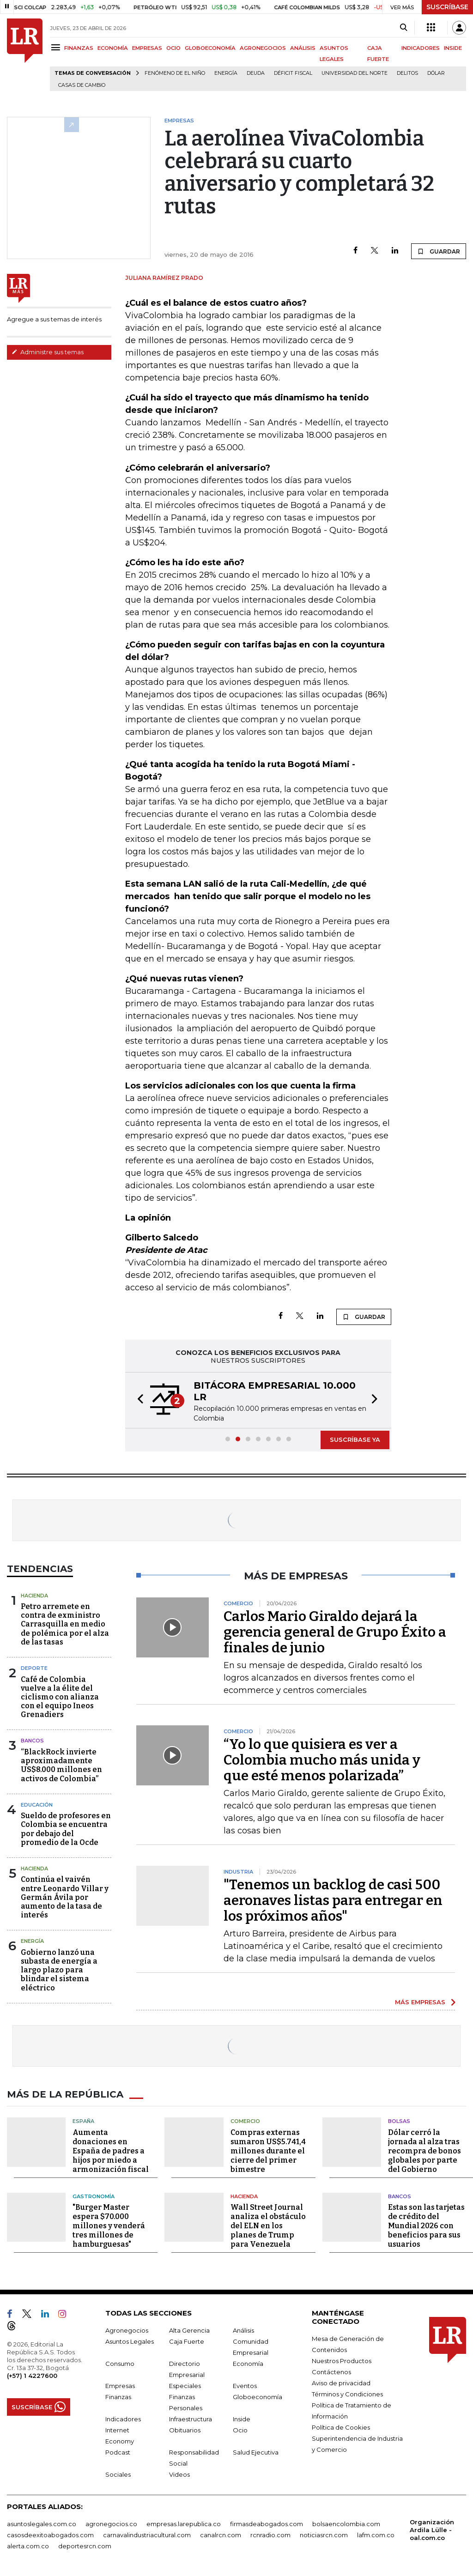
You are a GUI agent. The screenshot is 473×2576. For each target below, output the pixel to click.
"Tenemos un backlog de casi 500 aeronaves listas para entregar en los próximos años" (333, 1900)
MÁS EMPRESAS (420, 2002)
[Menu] (57, 47)
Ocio (240, 2430)
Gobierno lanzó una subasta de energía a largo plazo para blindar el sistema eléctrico (59, 1970)
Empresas (120, 2385)
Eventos (245, 2385)
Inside (241, 2419)
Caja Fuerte (186, 2341)
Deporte (34, 1668)
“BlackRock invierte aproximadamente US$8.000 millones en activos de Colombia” (61, 1765)
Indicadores (123, 2419)
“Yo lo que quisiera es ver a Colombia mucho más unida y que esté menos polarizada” (322, 1760)
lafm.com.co (375, 2535)
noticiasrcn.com (324, 2535)
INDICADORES (420, 48)
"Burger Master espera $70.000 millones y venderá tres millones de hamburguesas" (109, 2226)
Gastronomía (94, 2196)
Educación (37, 1805)
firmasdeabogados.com (266, 2524)
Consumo (119, 2363)
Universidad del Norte (354, 73)
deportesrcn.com (84, 2546)
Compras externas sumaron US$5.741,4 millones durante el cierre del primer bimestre (268, 2151)
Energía (225, 73)
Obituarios (184, 2430)
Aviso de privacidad (341, 2383)
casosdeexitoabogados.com (50, 2535)
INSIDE (453, 48)
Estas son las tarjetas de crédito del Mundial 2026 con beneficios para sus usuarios (426, 2226)
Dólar (436, 73)
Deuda (256, 73)
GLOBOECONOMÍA (210, 48)
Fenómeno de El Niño (175, 73)
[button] (137, 1400)
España (83, 2121)
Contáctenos (331, 2372)
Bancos (32, 1740)
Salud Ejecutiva (256, 2452)
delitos (407, 73)
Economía (248, 2363)
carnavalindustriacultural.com (147, 2535)
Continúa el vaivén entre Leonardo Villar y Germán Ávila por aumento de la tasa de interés (65, 1897)
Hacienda (34, 1595)
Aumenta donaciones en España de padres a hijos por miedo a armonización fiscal (111, 2151)
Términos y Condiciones (347, 2394)
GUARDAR (438, 251)
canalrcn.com (220, 2535)
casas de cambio (81, 85)
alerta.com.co (28, 2546)
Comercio (245, 2121)
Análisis (243, 2330)
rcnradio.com (270, 2535)
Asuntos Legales (129, 2341)
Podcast (117, 2452)
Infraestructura (190, 2419)
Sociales (118, 2474)
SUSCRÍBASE (447, 7)
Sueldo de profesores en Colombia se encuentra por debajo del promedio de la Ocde (66, 1829)
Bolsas (399, 2121)
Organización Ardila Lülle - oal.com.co (432, 2529)
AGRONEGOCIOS (263, 48)
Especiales (185, 2385)
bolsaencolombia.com (346, 2524)
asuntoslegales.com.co (41, 2524)
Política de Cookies (341, 2427)
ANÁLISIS (302, 48)
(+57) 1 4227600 (32, 2375)
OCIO (173, 48)
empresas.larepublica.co (183, 2524)
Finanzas (118, 2397)
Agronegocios (126, 2330)
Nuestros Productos (341, 2360)
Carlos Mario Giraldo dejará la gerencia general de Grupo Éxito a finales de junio (335, 1632)
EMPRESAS (147, 48)
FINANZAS (78, 48)
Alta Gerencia (189, 2330)
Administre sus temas (48, 352)
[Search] (403, 27)
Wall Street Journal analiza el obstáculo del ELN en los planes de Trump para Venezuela (268, 2226)
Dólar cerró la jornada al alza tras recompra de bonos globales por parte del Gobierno (424, 2151)
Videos (179, 2474)
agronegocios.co (111, 2524)
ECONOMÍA (112, 48)
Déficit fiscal (293, 73)
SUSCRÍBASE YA (355, 1439)
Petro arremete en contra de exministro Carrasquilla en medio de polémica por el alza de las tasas (65, 1624)
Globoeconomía (257, 2397)
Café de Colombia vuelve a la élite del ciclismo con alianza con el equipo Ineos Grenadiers (60, 1697)
